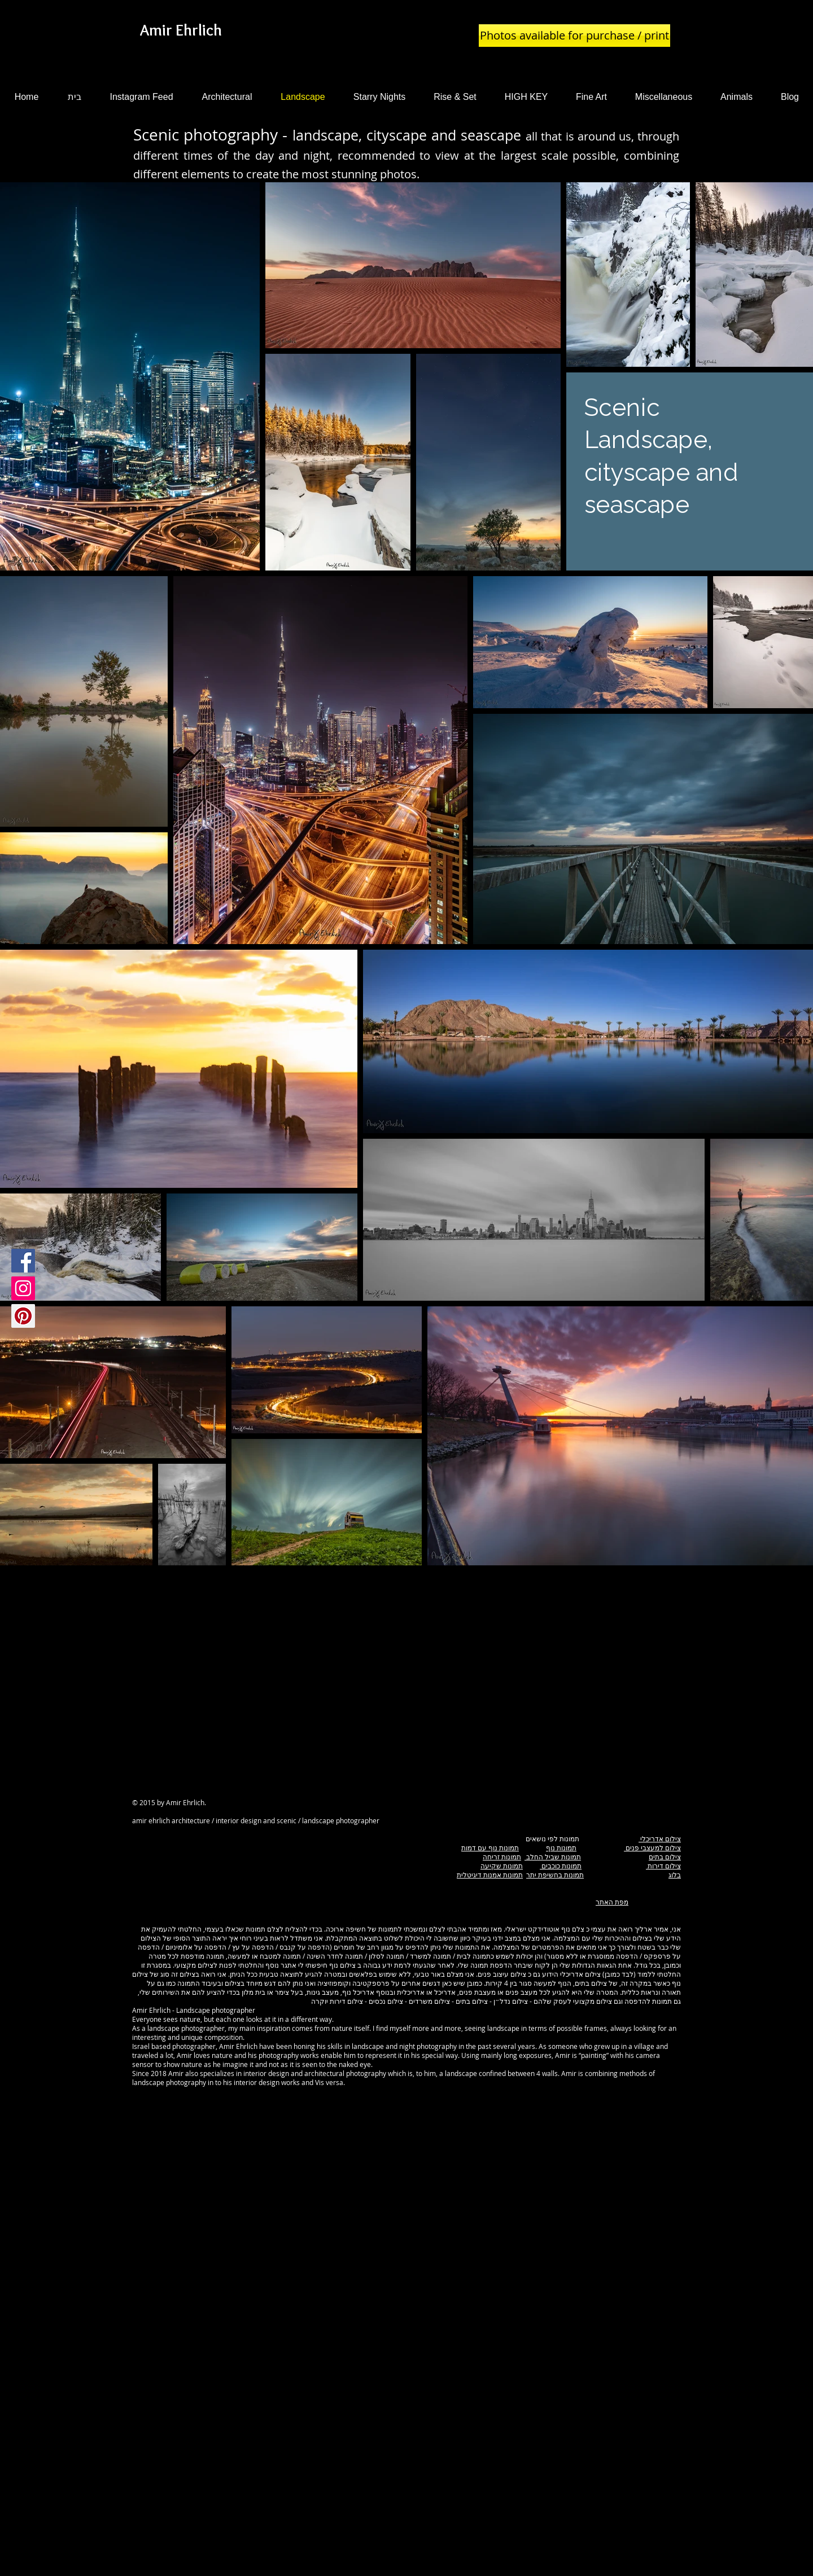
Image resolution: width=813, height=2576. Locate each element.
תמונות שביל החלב (552, 1856)
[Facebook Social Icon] (23, 1260)
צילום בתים (665, 1856)
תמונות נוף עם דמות (490, 1847)
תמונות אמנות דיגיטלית (490, 1874)
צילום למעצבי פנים (652, 1847)
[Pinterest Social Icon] (23, 1316)
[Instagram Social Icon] (23, 1288)
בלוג (674, 1874)
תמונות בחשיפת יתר (555, 1874)
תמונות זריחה (502, 1856)
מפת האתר (612, 1901)
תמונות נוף (561, 1847)
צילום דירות (663, 1865)
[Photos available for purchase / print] (574, 35)
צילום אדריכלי (660, 1838)
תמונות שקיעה (501, 1865)
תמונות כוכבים (561, 1865)
